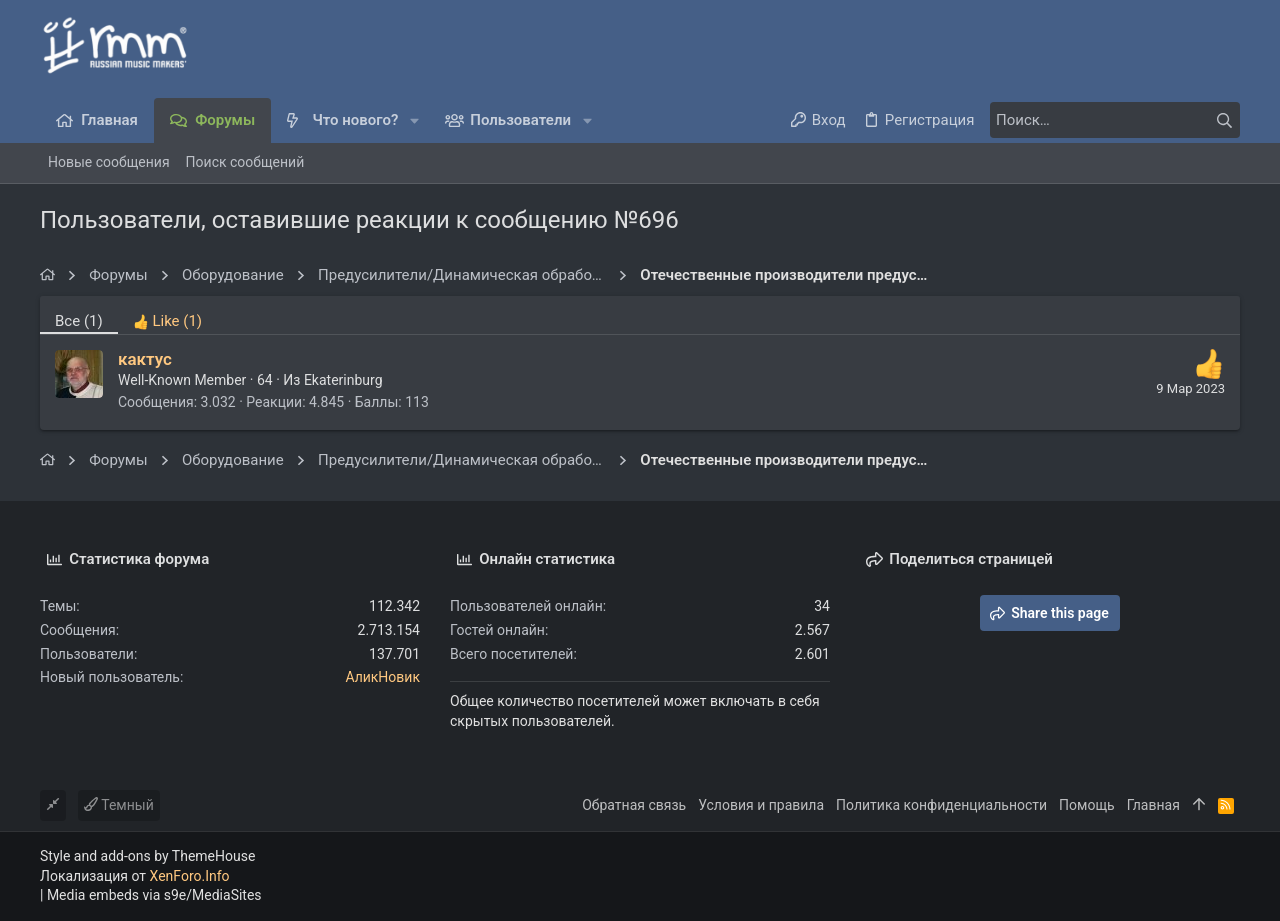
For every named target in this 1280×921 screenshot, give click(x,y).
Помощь (1087, 805)
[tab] (167, 315)
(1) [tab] (79, 321)
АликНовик (382, 677)
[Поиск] (1115, 120)
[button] (414, 120)
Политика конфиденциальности (941, 805)
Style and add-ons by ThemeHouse (147, 856)
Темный (119, 805)
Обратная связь (634, 805)
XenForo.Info (190, 876)
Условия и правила (761, 805)
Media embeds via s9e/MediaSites (154, 895)
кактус (145, 359)
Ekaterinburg (343, 380)
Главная (1153, 805)
